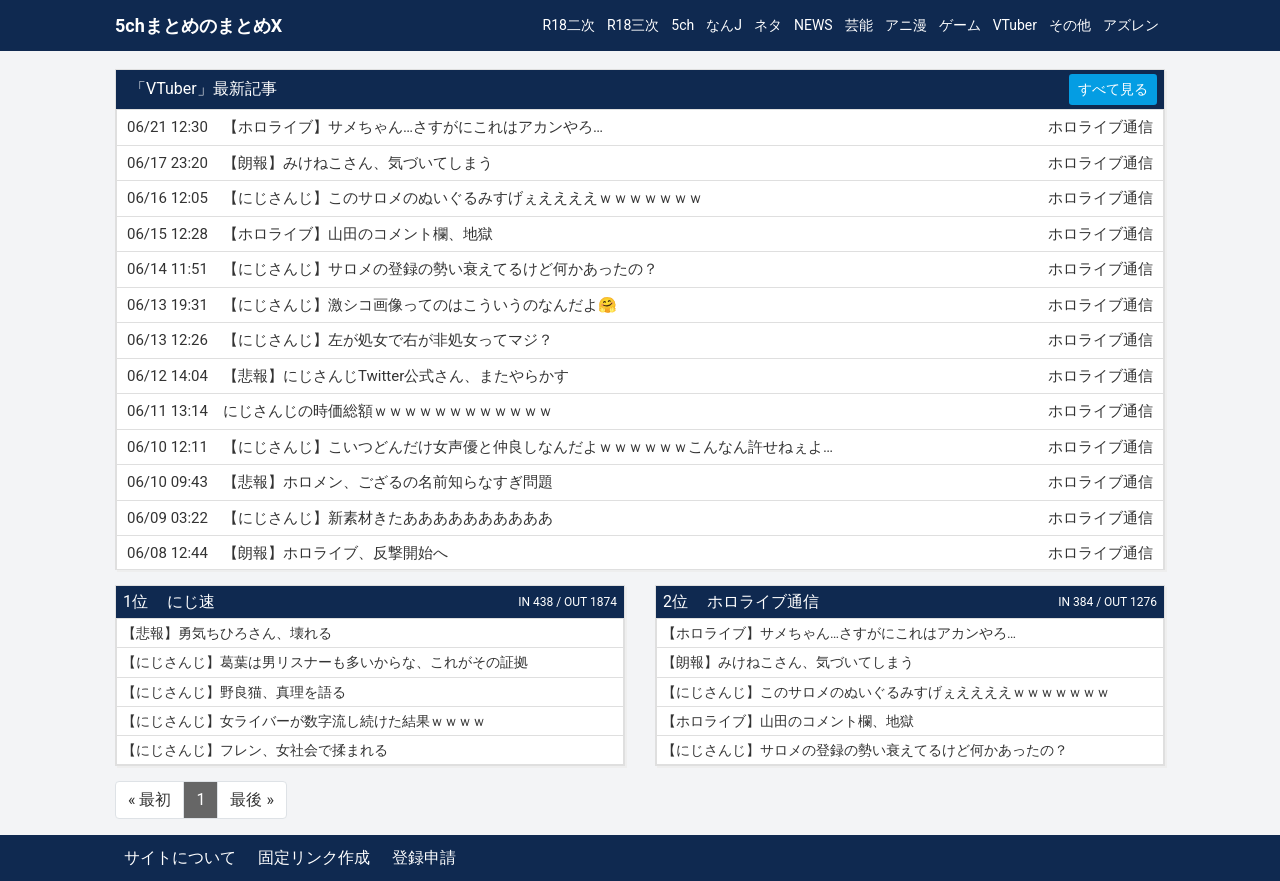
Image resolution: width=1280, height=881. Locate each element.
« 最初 (149, 799)
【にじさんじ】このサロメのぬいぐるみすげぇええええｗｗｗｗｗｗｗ (886, 692)
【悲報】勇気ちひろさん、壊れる (227, 633)
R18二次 (569, 25)
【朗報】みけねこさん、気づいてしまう (788, 662)
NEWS (813, 25)
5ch (682, 25)
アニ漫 (906, 25)
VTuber (1015, 25)
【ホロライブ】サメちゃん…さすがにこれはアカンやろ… (839, 633)
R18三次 (633, 25)
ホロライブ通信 (763, 601)
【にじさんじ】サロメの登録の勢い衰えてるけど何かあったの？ (865, 750)
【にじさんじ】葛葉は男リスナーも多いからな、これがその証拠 (325, 662)
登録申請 (424, 857)
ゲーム (960, 25)
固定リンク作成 (314, 857)
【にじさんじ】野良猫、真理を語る (234, 692)
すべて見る (1113, 89)
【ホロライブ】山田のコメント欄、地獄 (788, 721)
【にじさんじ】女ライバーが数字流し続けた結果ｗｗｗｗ (304, 721)
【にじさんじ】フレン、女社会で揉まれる (255, 750)
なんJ (724, 25)
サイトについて (180, 857)
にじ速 (191, 601)
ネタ (768, 25)
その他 (1070, 25)
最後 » (251, 799)
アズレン (1131, 25)
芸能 (859, 25)
